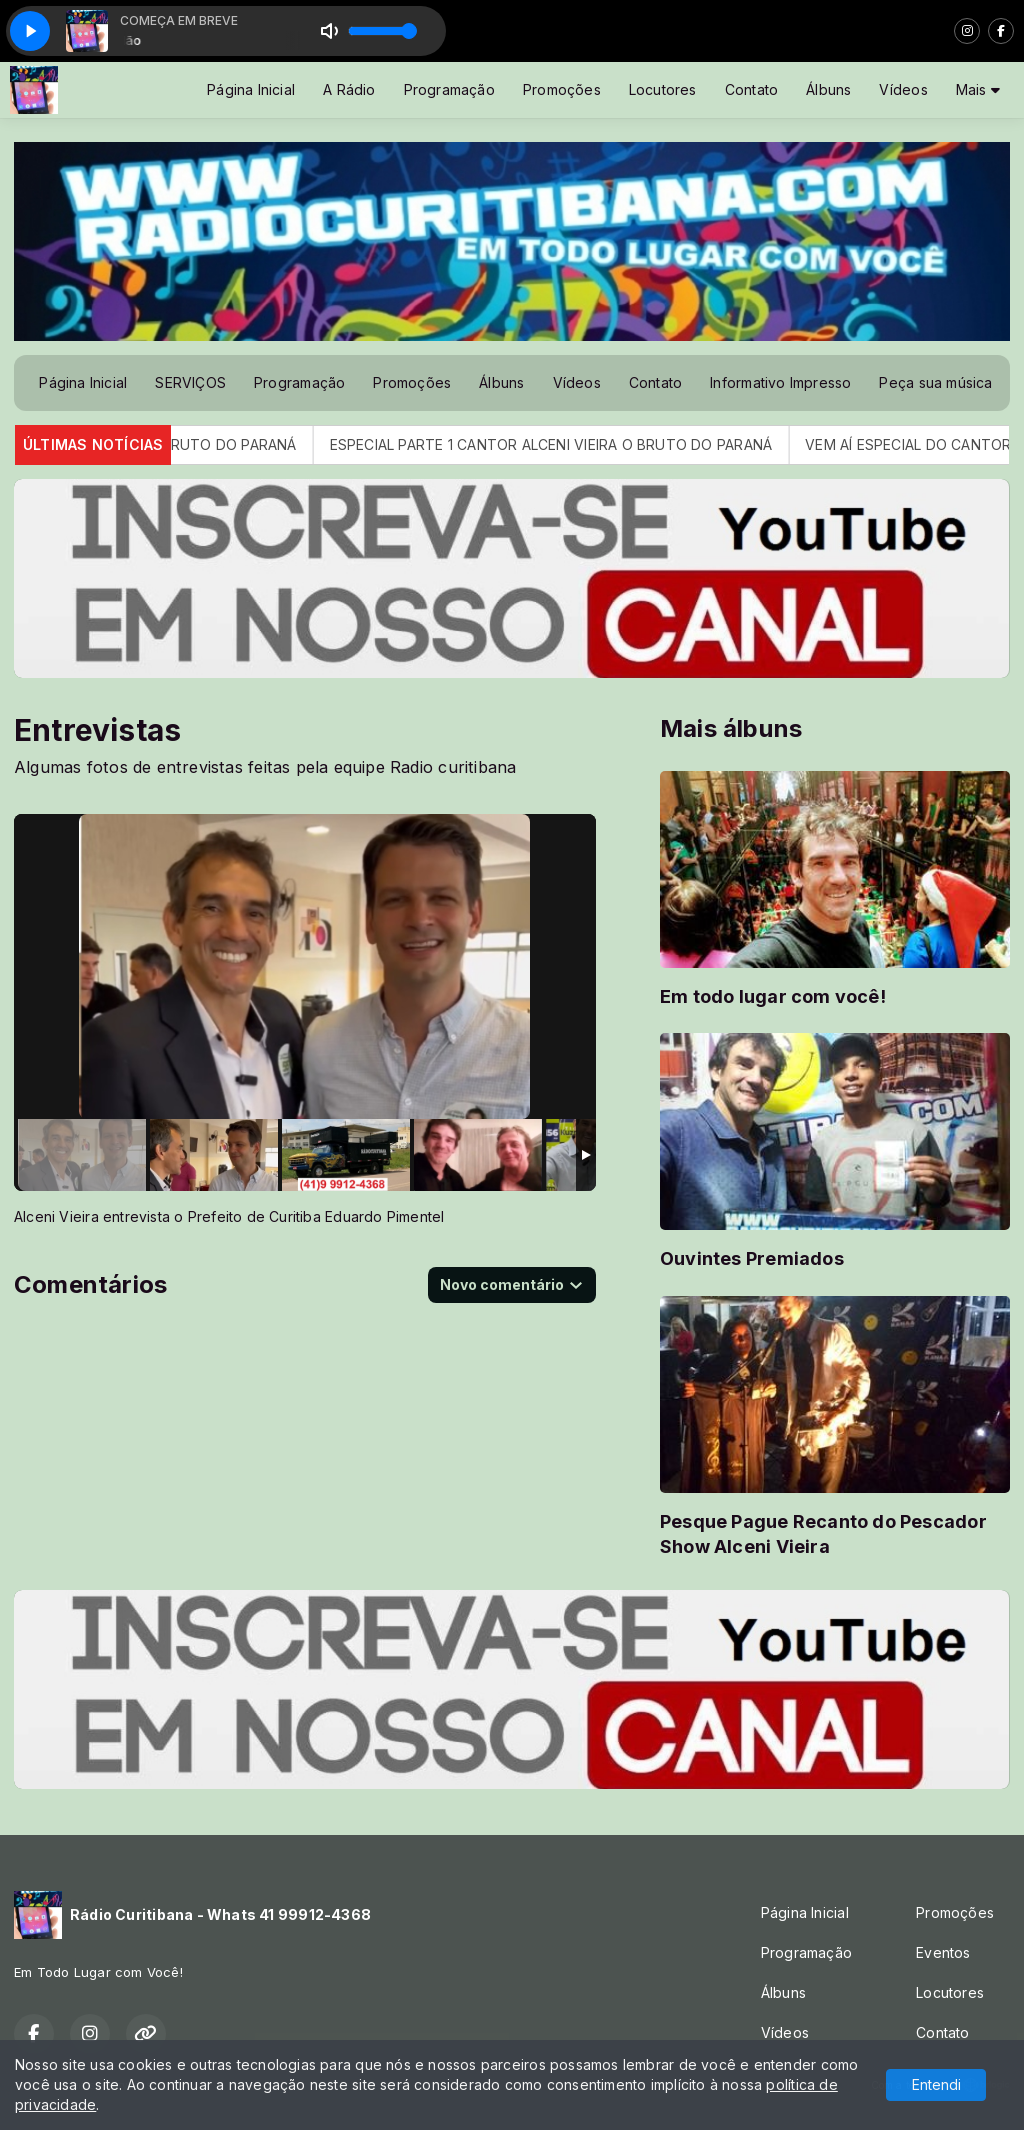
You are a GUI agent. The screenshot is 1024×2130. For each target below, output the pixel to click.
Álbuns (828, 89)
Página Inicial (251, 89)
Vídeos (903, 89)
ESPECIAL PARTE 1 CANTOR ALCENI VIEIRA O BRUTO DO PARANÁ (572, 444)
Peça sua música (935, 382)
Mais (978, 89)
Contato (751, 89)
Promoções (562, 89)
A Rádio (349, 89)
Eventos (943, 1952)
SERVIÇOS (190, 382)
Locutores (663, 89)
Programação (449, 89)
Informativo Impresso (780, 382)
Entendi (936, 2084)
